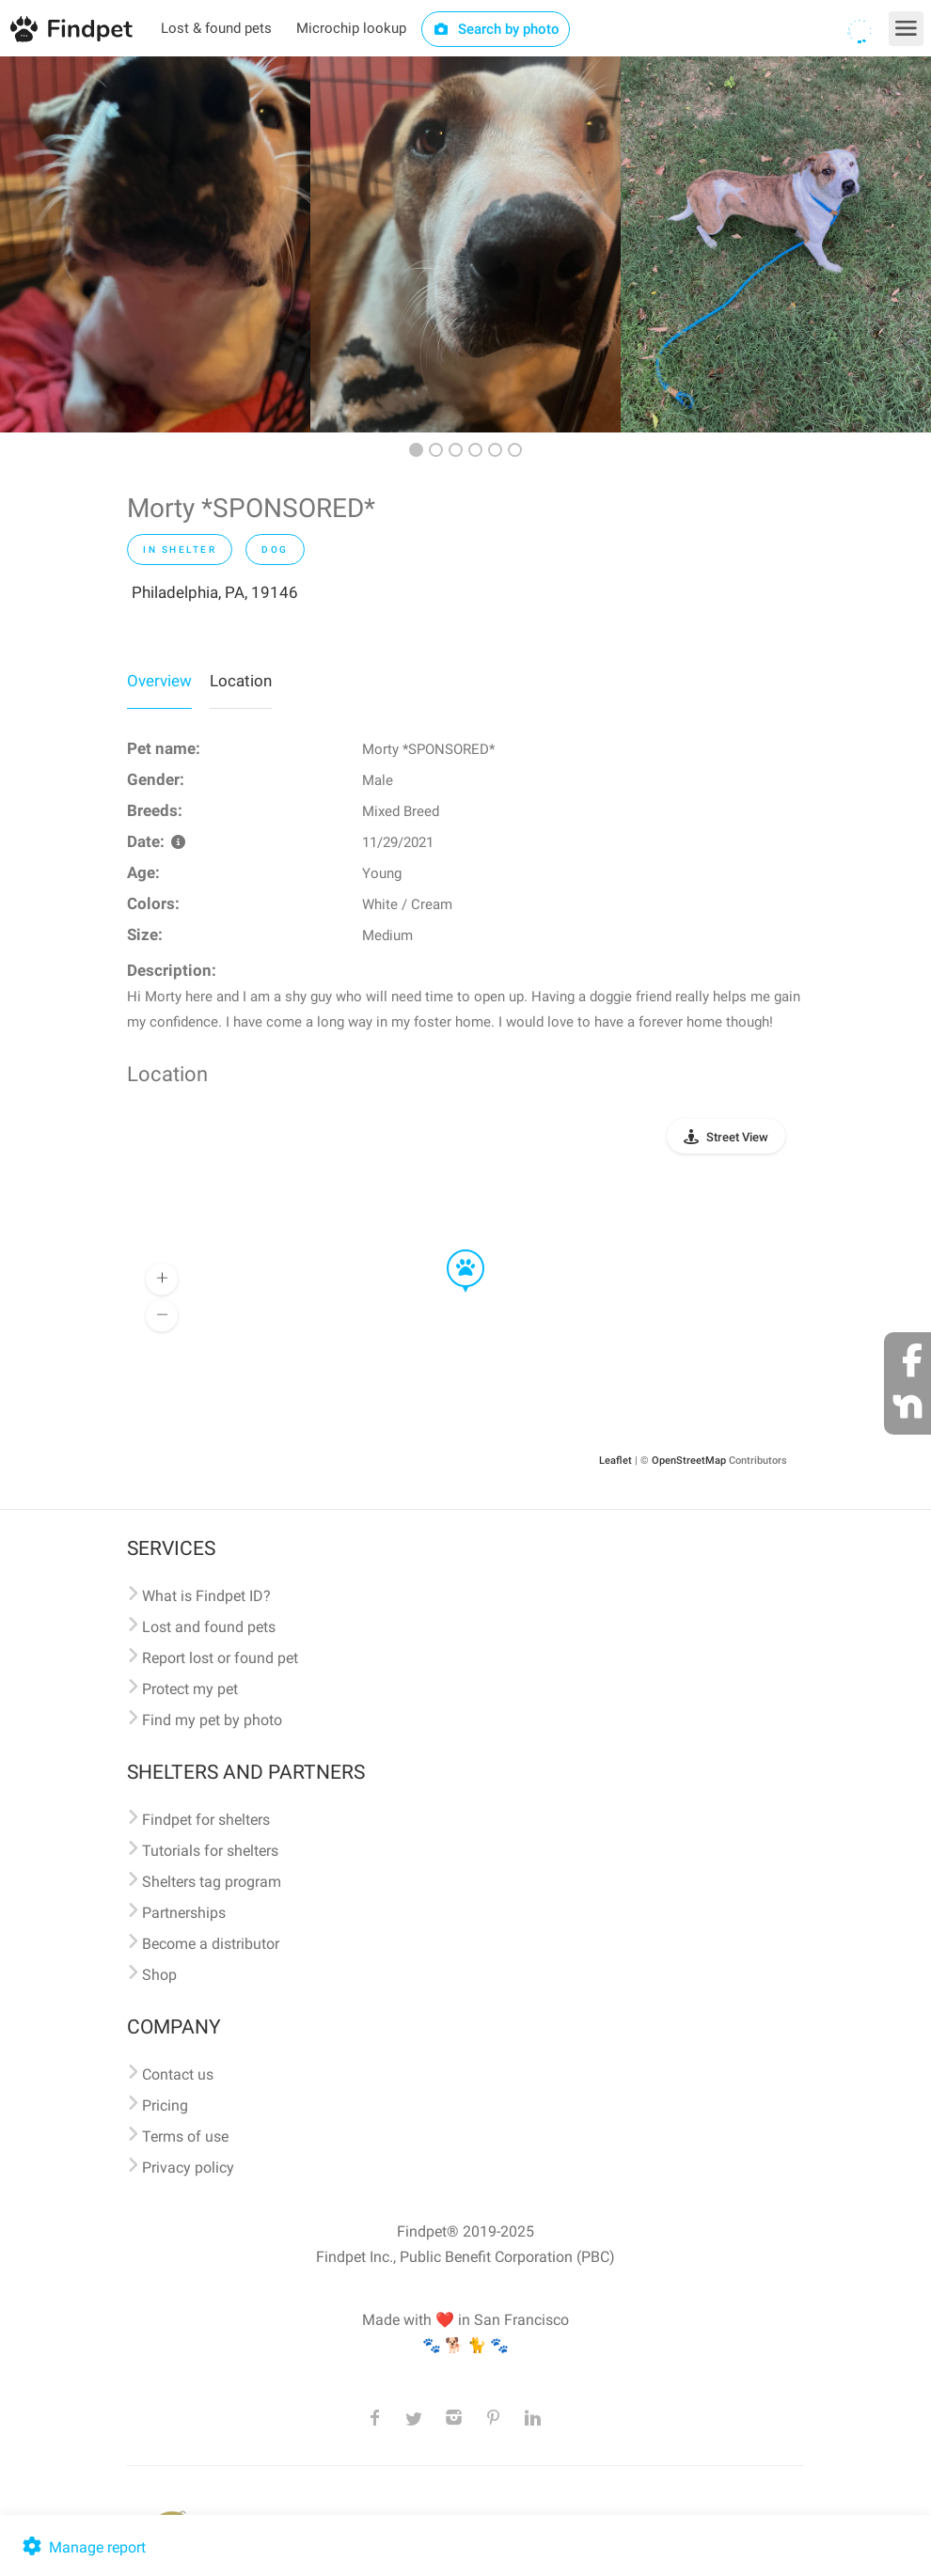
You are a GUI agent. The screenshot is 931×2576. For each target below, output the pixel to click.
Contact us (177, 2074)
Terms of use (185, 2136)
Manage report (82, 2547)
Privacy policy (188, 2167)
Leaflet (615, 1460)
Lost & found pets (216, 28)
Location (241, 680)
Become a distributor (210, 1944)
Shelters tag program (211, 1882)
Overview (159, 680)
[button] (452, 1250)
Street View (737, 1137)
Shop (159, 1975)
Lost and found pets (209, 1627)
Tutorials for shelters (210, 1851)
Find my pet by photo (212, 1720)
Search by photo (496, 29)
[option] (155, 244)
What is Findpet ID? (206, 1596)
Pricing (165, 2105)
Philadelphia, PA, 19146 (215, 592)
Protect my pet (190, 1689)
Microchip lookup (351, 28)
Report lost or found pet (220, 1658)
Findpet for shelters (206, 1820)
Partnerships (184, 1913)
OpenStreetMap (689, 1460)
